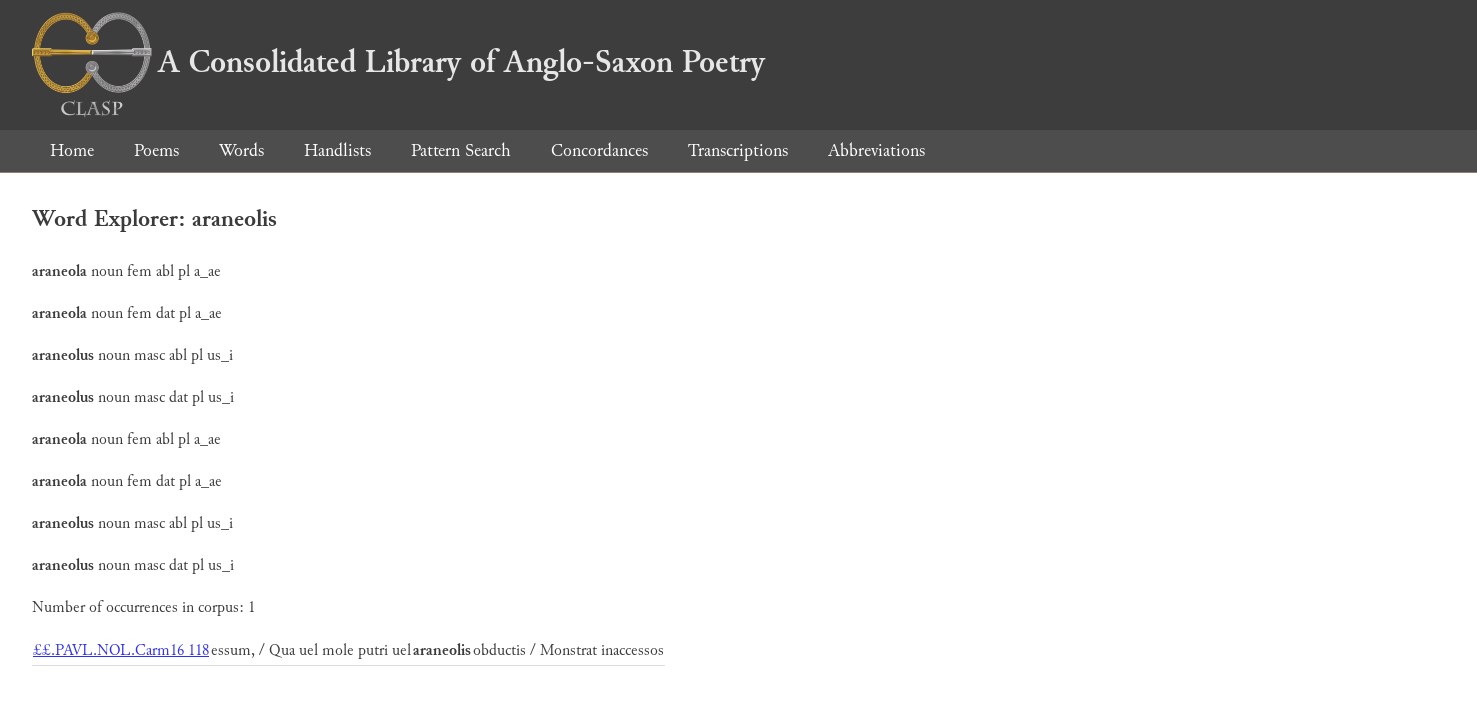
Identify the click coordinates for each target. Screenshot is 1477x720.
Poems (156, 150)
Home (72, 150)
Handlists (337, 150)
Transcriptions (738, 150)
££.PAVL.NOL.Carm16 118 (121, 650)
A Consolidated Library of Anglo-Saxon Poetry (398, 62)
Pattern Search (461, 150)
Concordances (599, 150)
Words (241, 150)
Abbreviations (876, 150)
